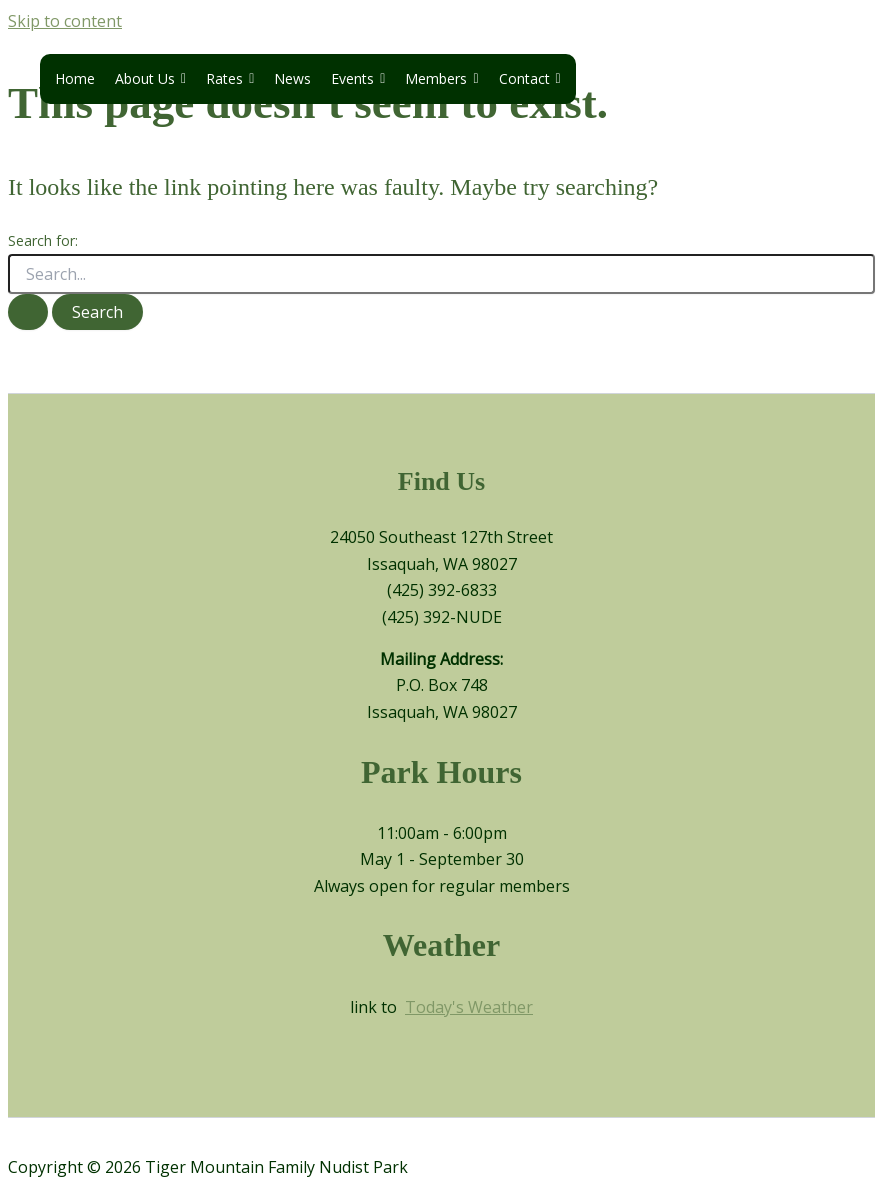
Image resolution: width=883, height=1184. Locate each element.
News (292, 78)
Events (358, 79)
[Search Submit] (28, 312)
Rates (230, 79)
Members (441, 79)
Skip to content (65, 21)
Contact (530, 79)
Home (75, 78)
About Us (150, 79)
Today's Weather (469, 1007)
